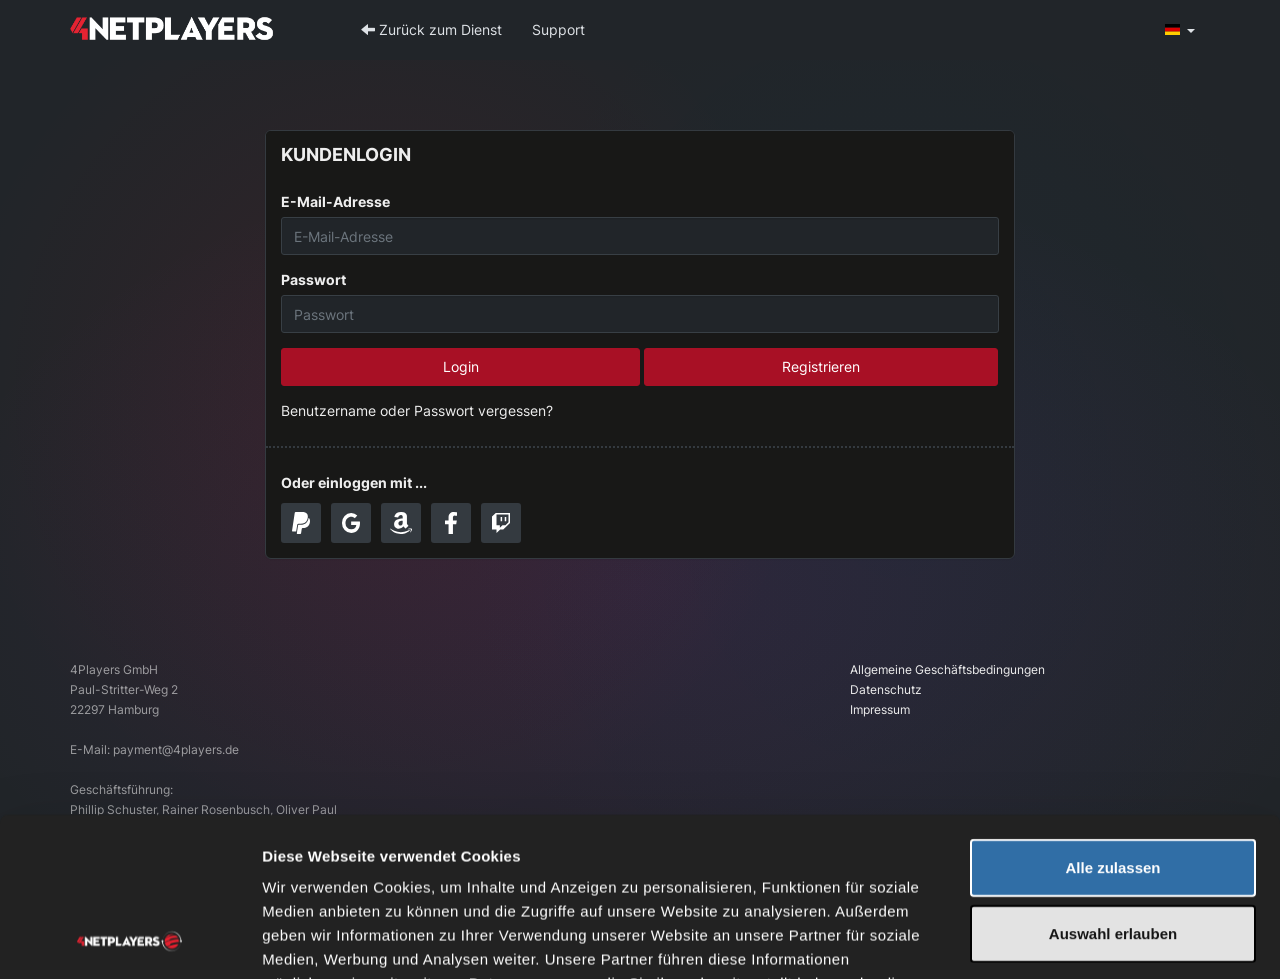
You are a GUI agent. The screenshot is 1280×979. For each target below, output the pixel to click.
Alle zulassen (1112, 718)
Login (461, 366)
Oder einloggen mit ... (354, 482)
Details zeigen (1063, 939)
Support (558, 29)
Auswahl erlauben (1113, 784)
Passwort (313, 279)
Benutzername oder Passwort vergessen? (417, 410)
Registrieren (821, 366)
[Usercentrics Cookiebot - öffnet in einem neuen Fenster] (129, 940)
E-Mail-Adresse (335, 201)
